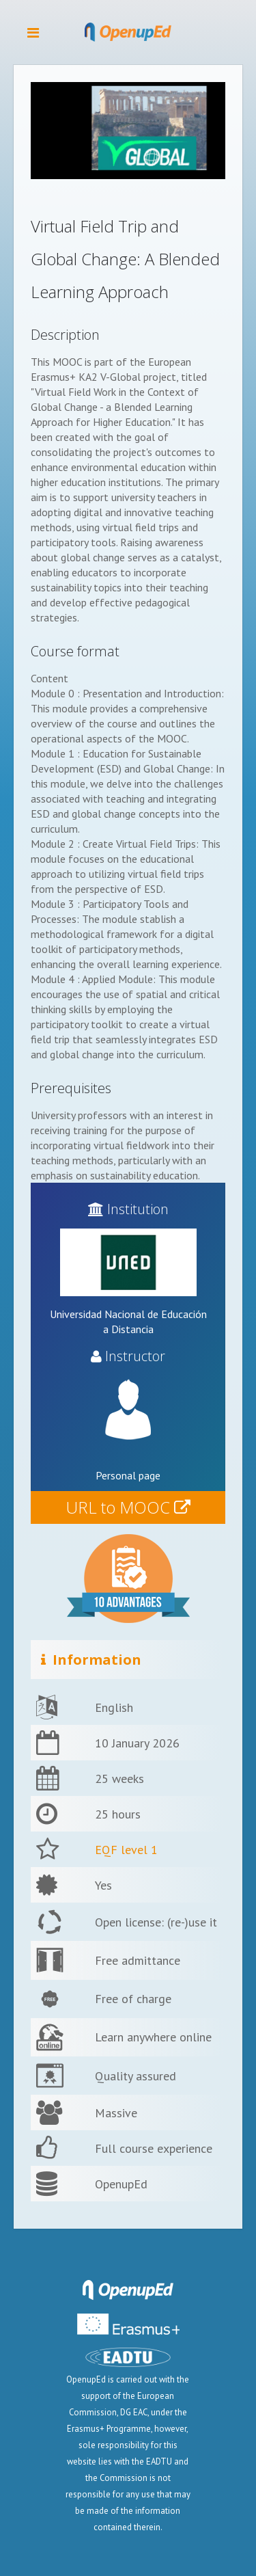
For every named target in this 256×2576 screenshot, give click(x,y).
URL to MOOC (128, 1507)
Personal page (128, 1475)
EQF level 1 (126, 1849)
